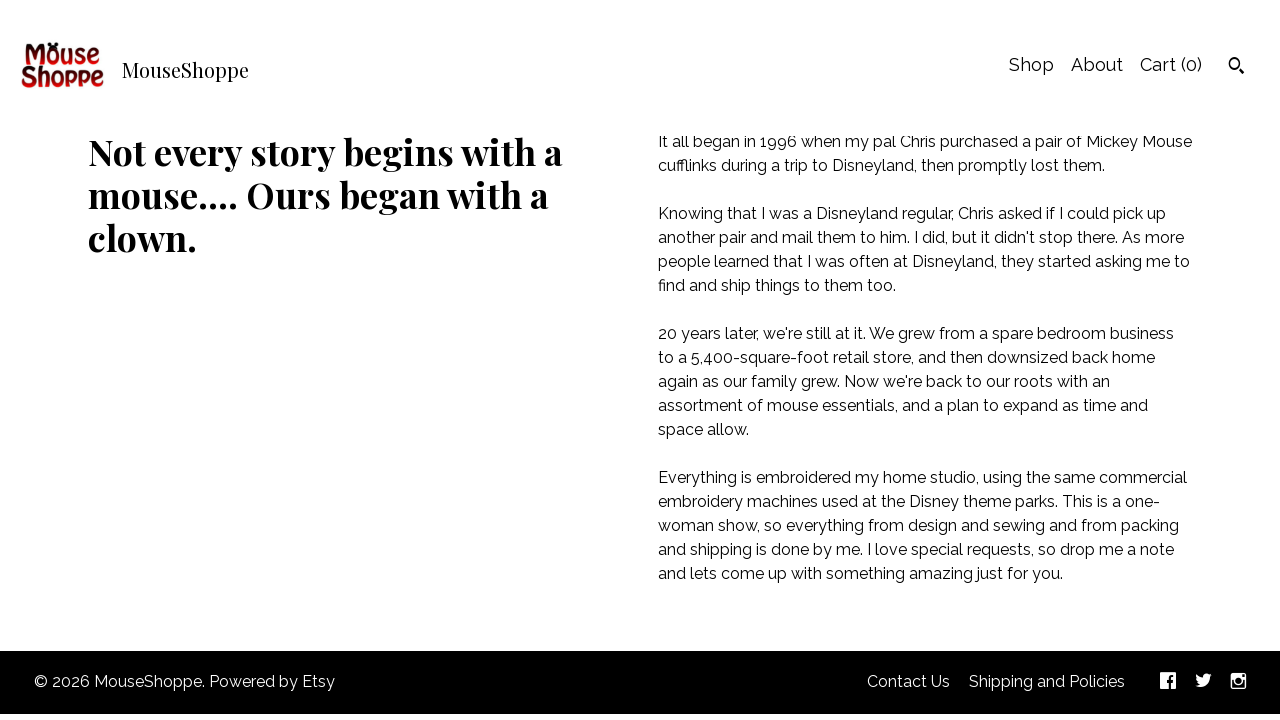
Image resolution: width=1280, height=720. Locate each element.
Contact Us (908, 681)
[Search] (1236, 68)
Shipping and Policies (1047, 681)
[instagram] (1238, 682)
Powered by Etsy (272, 681)
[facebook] (1168, 682)
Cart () (1171, 64)
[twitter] (1203, 682)
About (1097, 64)
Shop (1031, 64)
